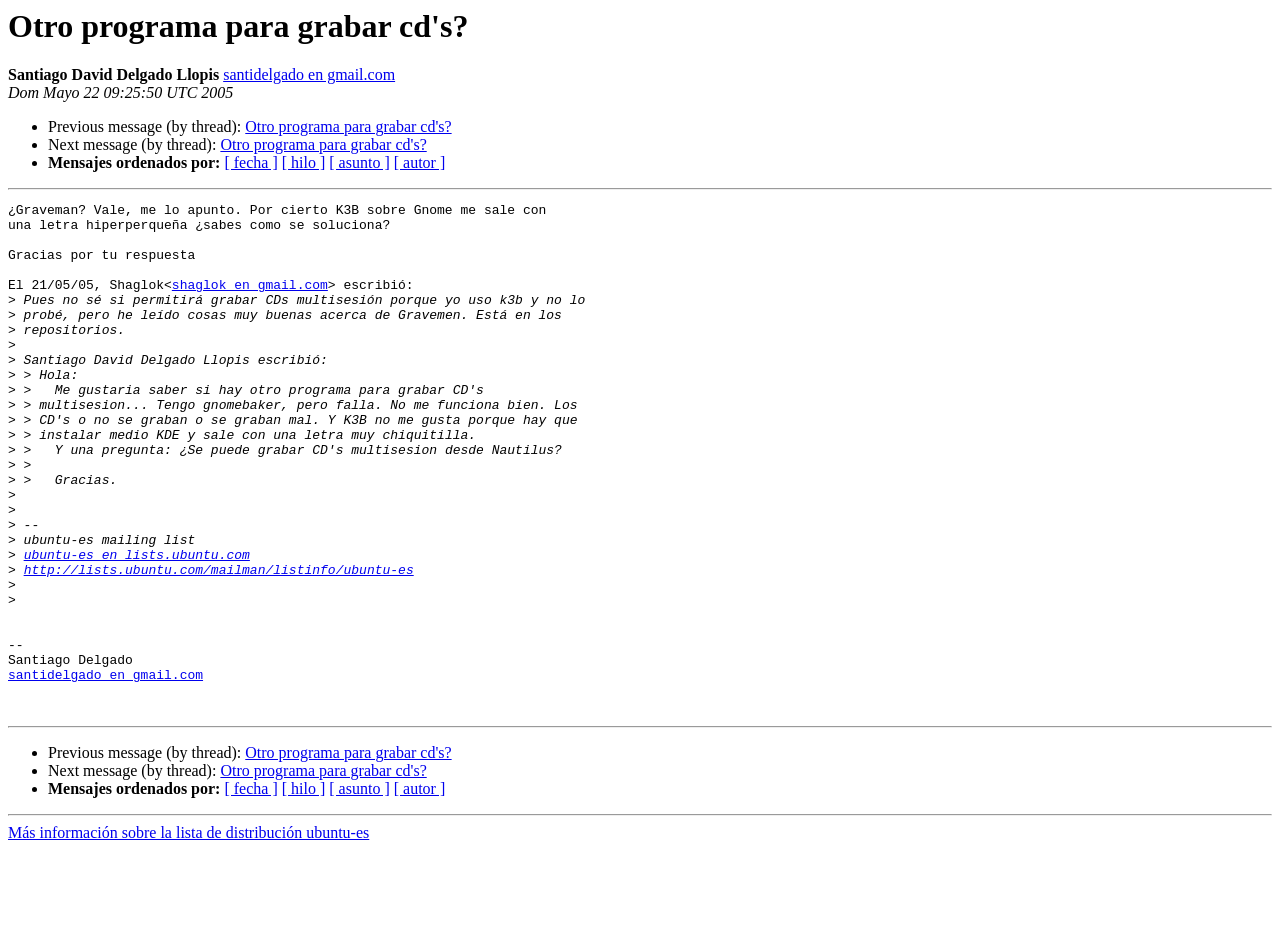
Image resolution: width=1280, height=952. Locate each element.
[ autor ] (420, 162)
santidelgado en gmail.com (309, 74)
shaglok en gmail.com (250, 302)
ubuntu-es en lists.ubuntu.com (137, 626)
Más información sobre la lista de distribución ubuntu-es (188, 934)
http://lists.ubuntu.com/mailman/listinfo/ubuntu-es (219, 644)
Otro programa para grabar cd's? (348, 126)
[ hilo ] (304, 162)
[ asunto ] (359, 162)
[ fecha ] (250, 162)
